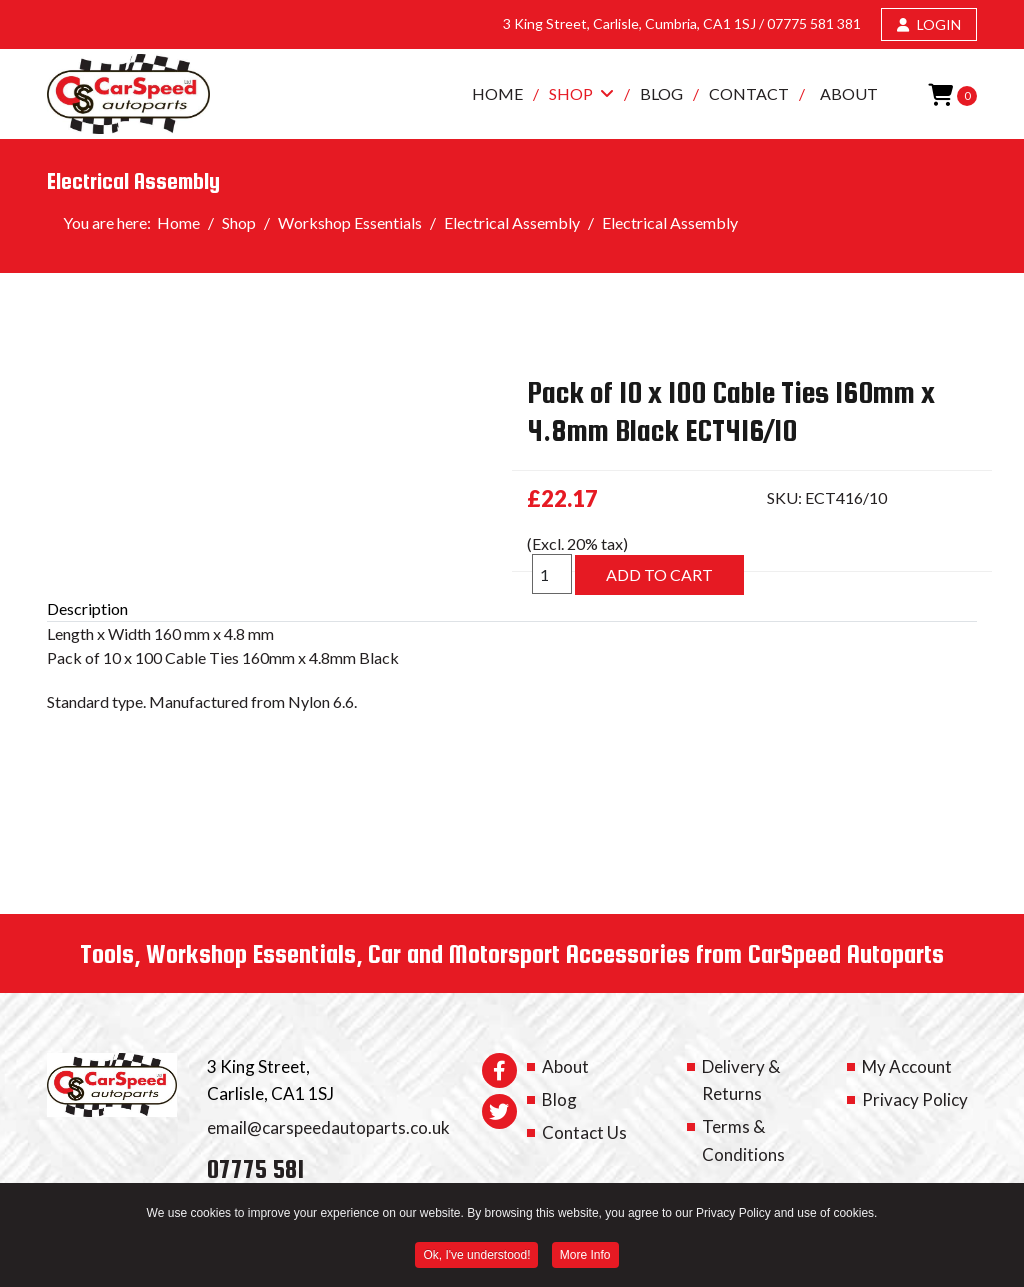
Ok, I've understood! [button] (476, 1258)
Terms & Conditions (743, 1140)
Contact (749, 93)
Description (87, 608)
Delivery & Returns (741, 1080)
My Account (907, 1066)
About (849, 93)
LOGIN (929, 24)
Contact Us (584, 1132)
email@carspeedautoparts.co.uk (328, 1127)
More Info (585, 1258)
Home (497, 93)
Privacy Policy (915, 1099)
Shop (571, 93)
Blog (661, 93)
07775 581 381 (814, 23)
